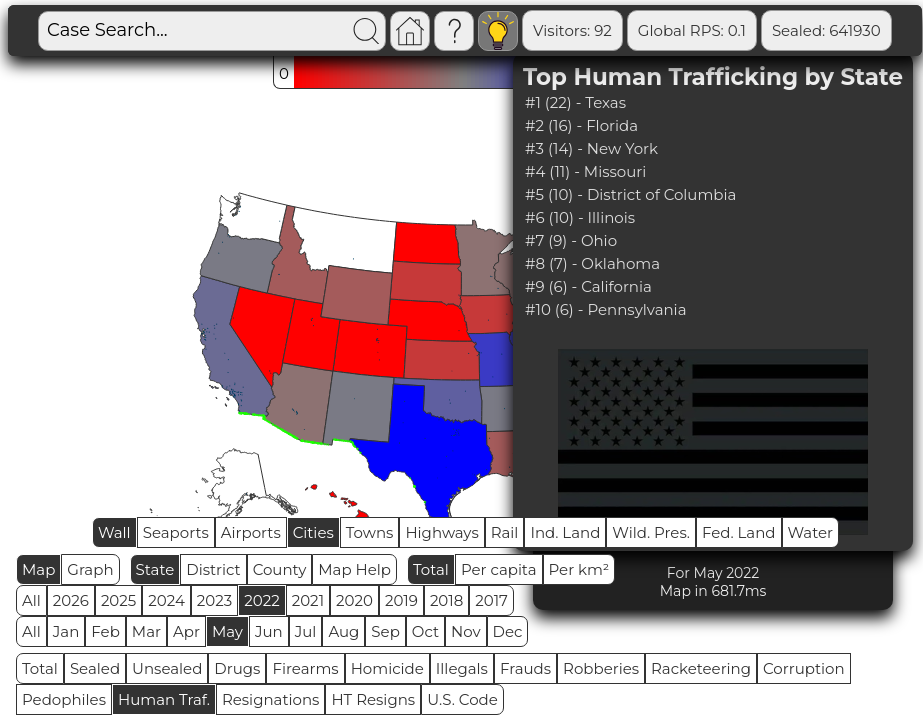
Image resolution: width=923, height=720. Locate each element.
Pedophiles (64, 699)
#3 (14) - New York (591, 148)
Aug (343, 631)
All (31, 600)
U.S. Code (462, 699)
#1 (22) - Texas (575, 102)
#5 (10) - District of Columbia (630, 194)
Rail (505, 532)
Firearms (305, 668)
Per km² (579, 569)
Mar (146, 631)
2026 (71, 600)
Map (38, 569)
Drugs (237, 668)
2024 (166, 600)
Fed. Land (739, 532)
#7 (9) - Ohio (571, 240)
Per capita (499, 569)
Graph (90, 569)
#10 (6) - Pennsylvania (605, 309)
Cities (313, 532)
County (280, 569)
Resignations (271, 699)
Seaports (176, 532)
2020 (354, 600)
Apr (186, 631)
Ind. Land (565, 532)
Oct (425, 631)
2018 (446, 600)
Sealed (95, 668)
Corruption (804, 668)
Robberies (601, 668)
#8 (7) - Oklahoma (592, 263)
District (213, 569)
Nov (466, 631)
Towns (370, 532)
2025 (118, 600)
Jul (306, 631)
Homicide (387, 668)
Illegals (462, 668)
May (227, 631)
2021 (308, 600)
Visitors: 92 (572, 30)
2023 (214, 600)
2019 (401, 600)
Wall (114, 532)
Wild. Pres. (651, 532)
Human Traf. (164, 699)
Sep (385, 631)
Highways (441, 532)
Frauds (525, 668)
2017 (491, 600)
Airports (251, 532)
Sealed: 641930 (826, 30)
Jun (269, 631)
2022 (261, 600)
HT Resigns (373, 699)
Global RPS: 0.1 (692, 30)
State (155, 569)
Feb (105, 631)
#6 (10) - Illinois (580, 217)
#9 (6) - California (588, 286)
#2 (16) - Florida (581, 125)
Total (431, 569)
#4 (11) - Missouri (585, 171)
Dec (508, 631)
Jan (66, 631)
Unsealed (167, 668)
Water (811, 532)
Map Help (354, 569)
